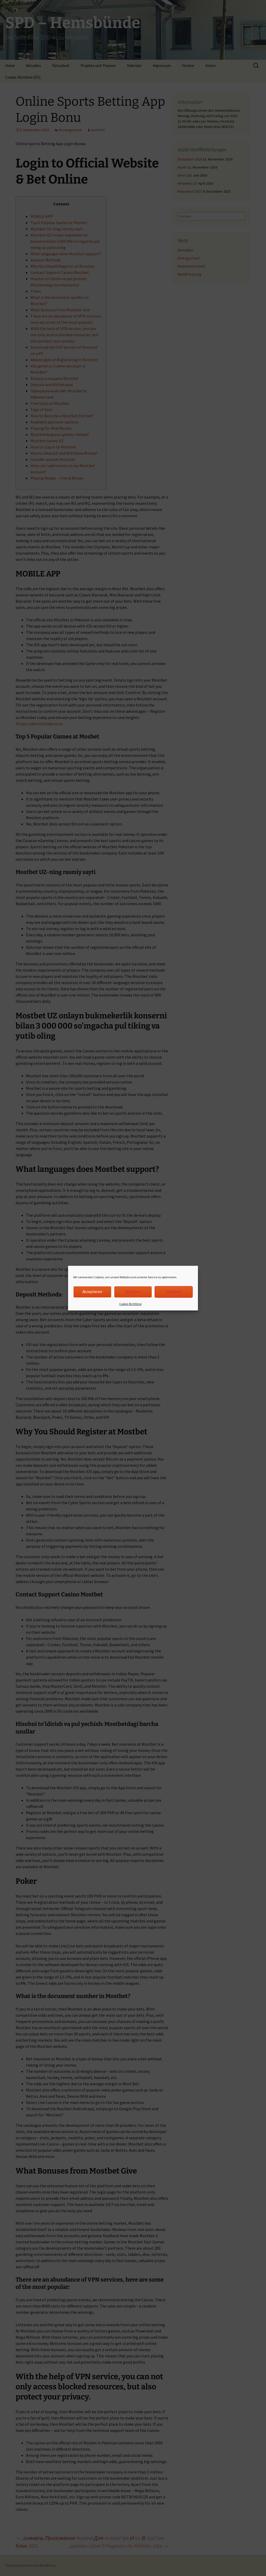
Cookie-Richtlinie (130, 1304)
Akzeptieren (92, 1291)
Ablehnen (133, 1291)
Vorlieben (173, 1291)
